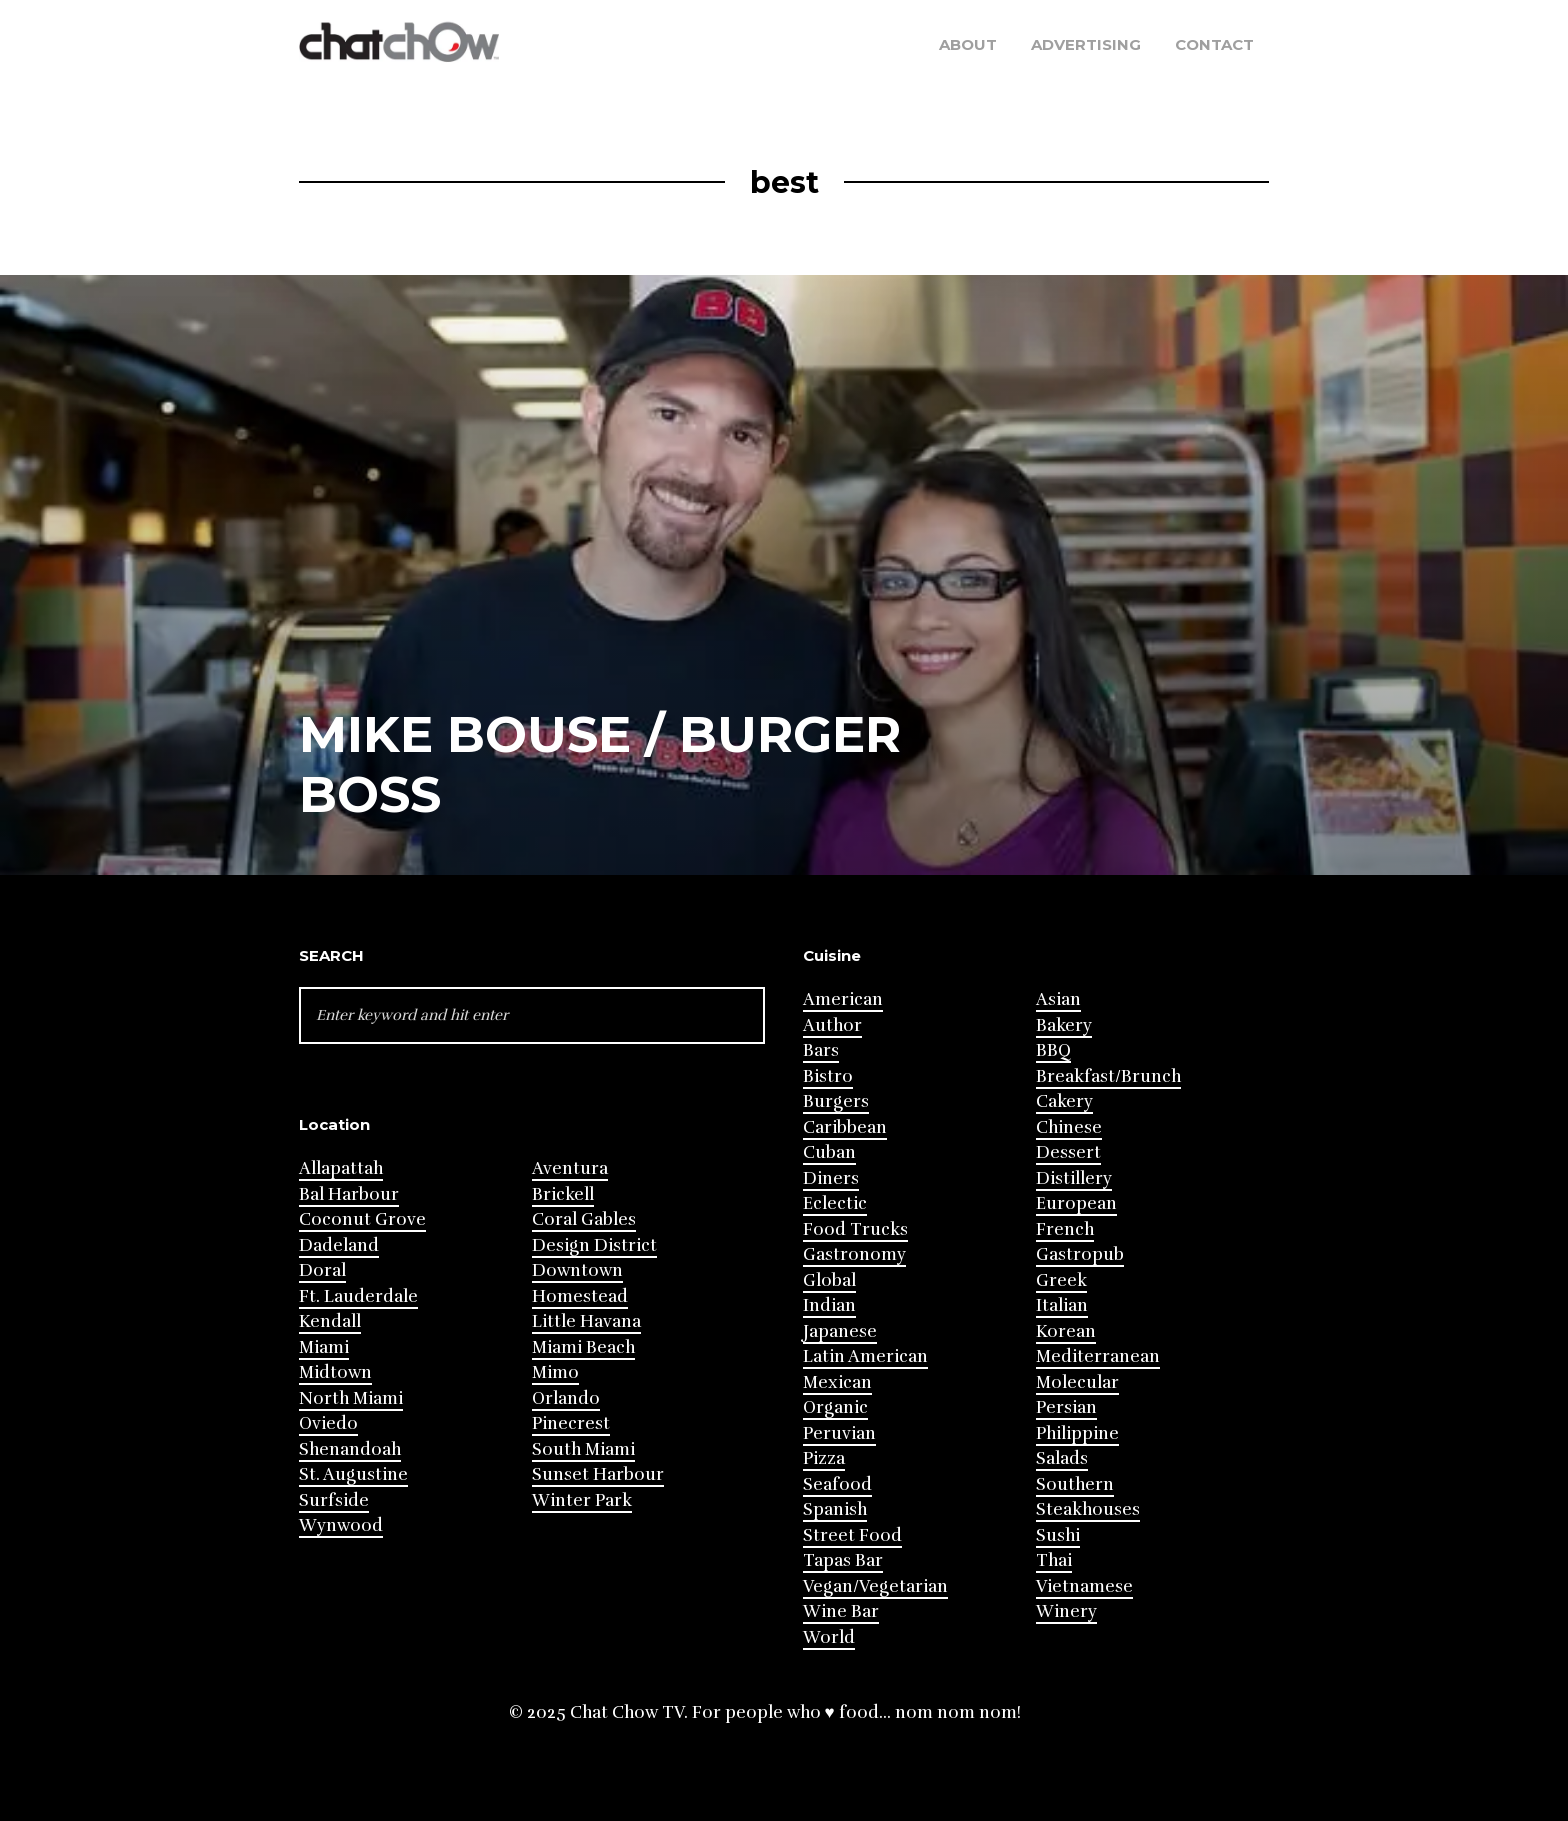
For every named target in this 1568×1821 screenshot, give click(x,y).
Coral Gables (584, 1219)
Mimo (555, 1372)
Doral (322, 1270)
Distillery (1074, 1178)
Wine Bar (841, 1611)
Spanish (835, 1509)
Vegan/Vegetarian (875, 1586)
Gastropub (1080, 1254)
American (843, 999)
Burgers (836, 1101)
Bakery (1064, 1025)
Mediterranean (1098, 1356)
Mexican (837, 1382)
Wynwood (341, 1525)
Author (832, 1025)
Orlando (566, 1398)
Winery (1066, 1611)
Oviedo (328, 1423)
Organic (835, 1407)
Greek (1061, 1280)
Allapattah (341, 1168)
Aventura (570, 1168)
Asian (1058, 999)
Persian (1066, 1407)
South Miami (583, 1449)
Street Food (852, 1535)
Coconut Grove (362, 1219)
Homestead (580, 1296)
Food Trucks (855, 1229)
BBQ (1053, 1050)
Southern (1075, 1484)
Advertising (1086, 44)
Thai (1054, 1560)
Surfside (334, 1500)
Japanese (840, 1331)
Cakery (1064, 1101)
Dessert (1068, 1152)
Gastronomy (854, 1254)
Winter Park (582, 1500)
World (829, 1637)
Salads (1062, 1458)
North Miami (351, 1398)
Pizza (824, 1458)
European (1076, 1203)
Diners (831, 1178)
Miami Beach (583, 1347)
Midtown (335, 1372)
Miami (324, 1347)
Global (829, 1280)
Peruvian (839, 1433)
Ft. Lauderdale (358, 1296)
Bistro (828, 1076)
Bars (821, 1050)
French (1065, 1229)
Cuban (829, 1152)
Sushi (1058, 1535)
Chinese (1069, 1127)
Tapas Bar (843, 1560)
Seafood (837, 1484)
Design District (594, 1245)
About (968, 44)
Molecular (1077, 1382)
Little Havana (586, 1321)
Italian (1062, 1305)
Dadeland (339, 1245)
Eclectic (835, 1203)
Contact (1214, 44)
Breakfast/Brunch (1108, 1076)
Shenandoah (350, 1449)
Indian (829, 1305)
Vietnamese (1084, 1586)
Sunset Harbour (598, 1474)
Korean (1066, 1331)
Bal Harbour (349, 1194)
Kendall (330, 1321)
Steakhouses (1088, 1509)
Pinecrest (571, 1423)
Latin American (865, 1356)
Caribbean (845, 1127)
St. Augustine (353, 1474)
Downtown (577, 1270)
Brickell (563, 1194)
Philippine (1077, 1433)
